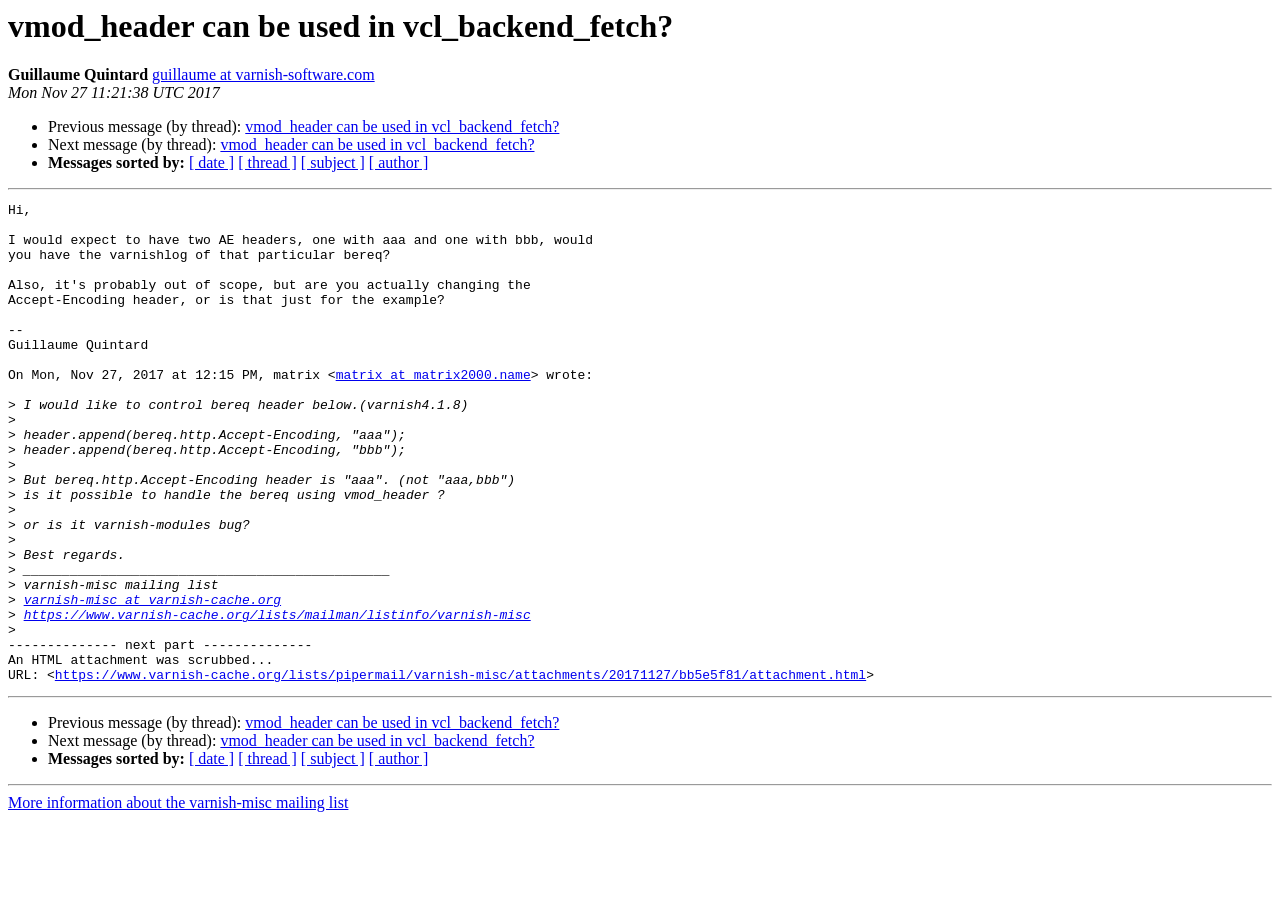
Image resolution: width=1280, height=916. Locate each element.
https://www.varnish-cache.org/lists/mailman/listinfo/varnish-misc (277, 698)
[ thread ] (267, 162)
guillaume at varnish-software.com (263, 74)
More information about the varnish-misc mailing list (178, 898)
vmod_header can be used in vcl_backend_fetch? (402, 126)
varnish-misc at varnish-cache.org (152, 680)
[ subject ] (333, 162)
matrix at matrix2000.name (433, 410)
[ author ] (399, 162)
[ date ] (211, 162)
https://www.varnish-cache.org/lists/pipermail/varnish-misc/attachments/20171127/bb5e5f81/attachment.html (460, 770)
